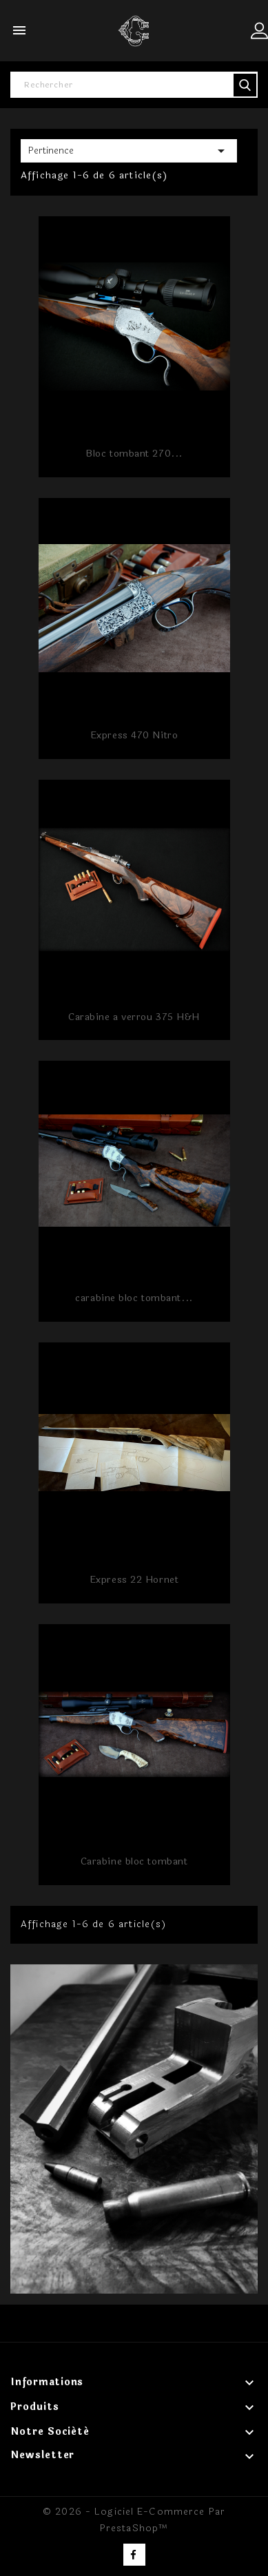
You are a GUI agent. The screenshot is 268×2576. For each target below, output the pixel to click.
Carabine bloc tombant (134, 1861)
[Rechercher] (134, 85)
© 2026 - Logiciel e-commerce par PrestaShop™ (134, 2519)
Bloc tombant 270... (134, 453)
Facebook (134, 2555)
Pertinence (128, 151)
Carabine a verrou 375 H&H (134, 1017)
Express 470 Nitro (134, 735)
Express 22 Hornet (134, 1579)
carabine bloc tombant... (133, 1298)
